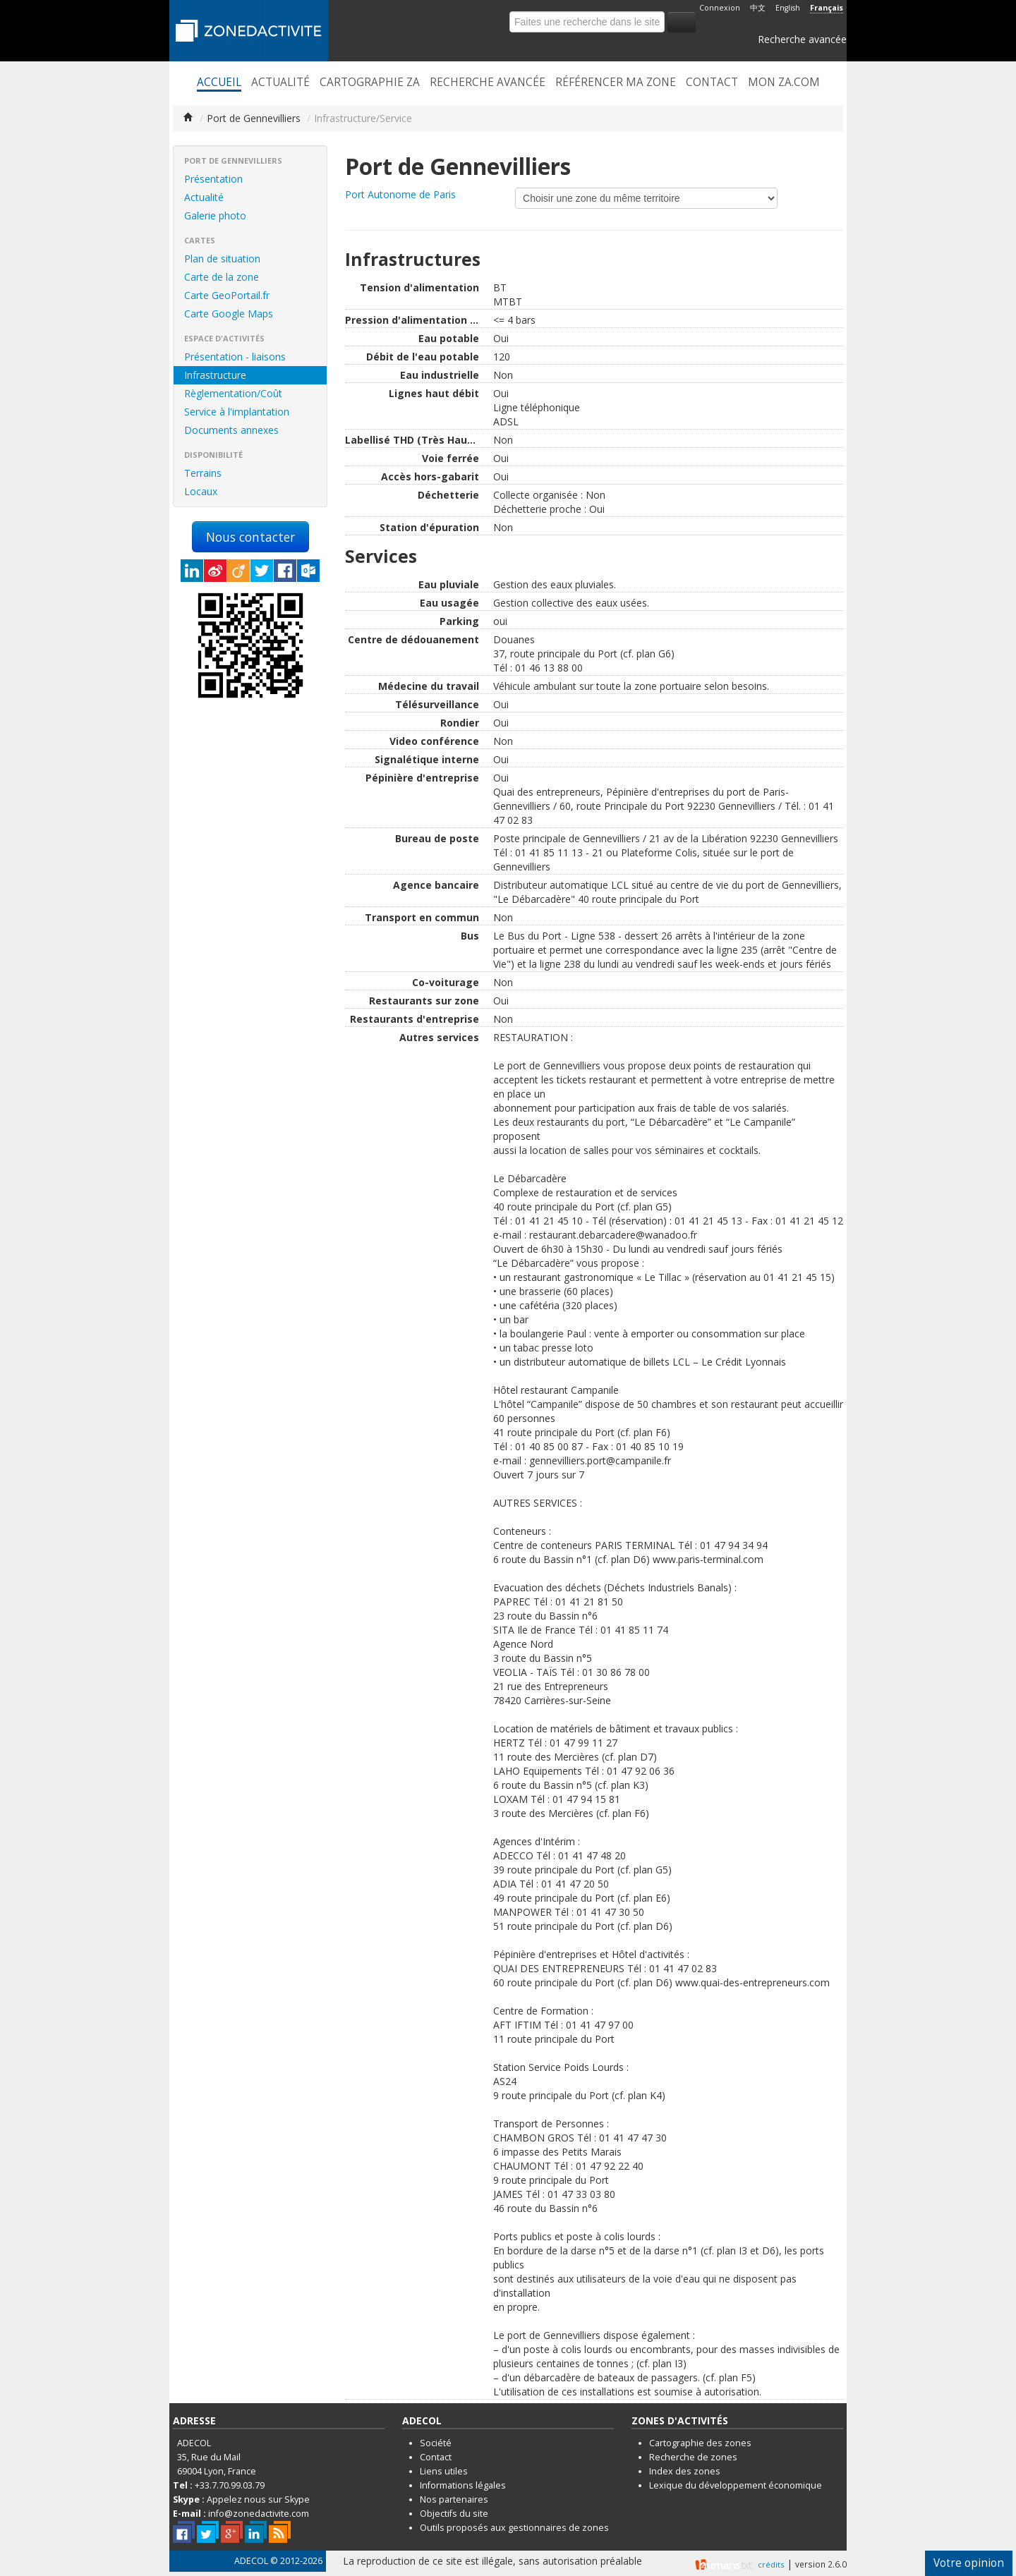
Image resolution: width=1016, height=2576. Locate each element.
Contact (712, 82)
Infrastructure (215, 375)
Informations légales (463, 2485)
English (787, 8)
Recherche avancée (802, 39)
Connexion (719, 8)
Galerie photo (215, 215)
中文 (758, 8)
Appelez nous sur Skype (258, 2499)
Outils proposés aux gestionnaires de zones (514, 2528)
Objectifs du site (454, 2514)
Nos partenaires (454, 2499)
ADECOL (251, 2561)
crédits (771, 2564)
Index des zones (684, 2471)
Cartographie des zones (700, 2443)
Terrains (203, 473)
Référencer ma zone (615, 82)
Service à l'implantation (236, 411)
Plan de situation (222, 258)
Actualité (280, 82)
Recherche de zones (693, 2457)
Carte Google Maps (228, 313)
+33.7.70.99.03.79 (230, 2485)
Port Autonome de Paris (400, 194)
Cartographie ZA (370, 82)
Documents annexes (231, 430)
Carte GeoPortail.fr (227, 295)
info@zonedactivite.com (258, 2514)
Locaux (200, 491)
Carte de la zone (221, 277)
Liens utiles (444, 2471)
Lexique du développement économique (735, 2485)
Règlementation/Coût (233, 393)
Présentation (213, 179)
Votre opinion (968, 2563)
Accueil (219, 82)
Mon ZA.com (784, 82)
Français (826, 8)
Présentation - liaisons (235, 356)
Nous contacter (250, 536)
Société (436, 2443)
